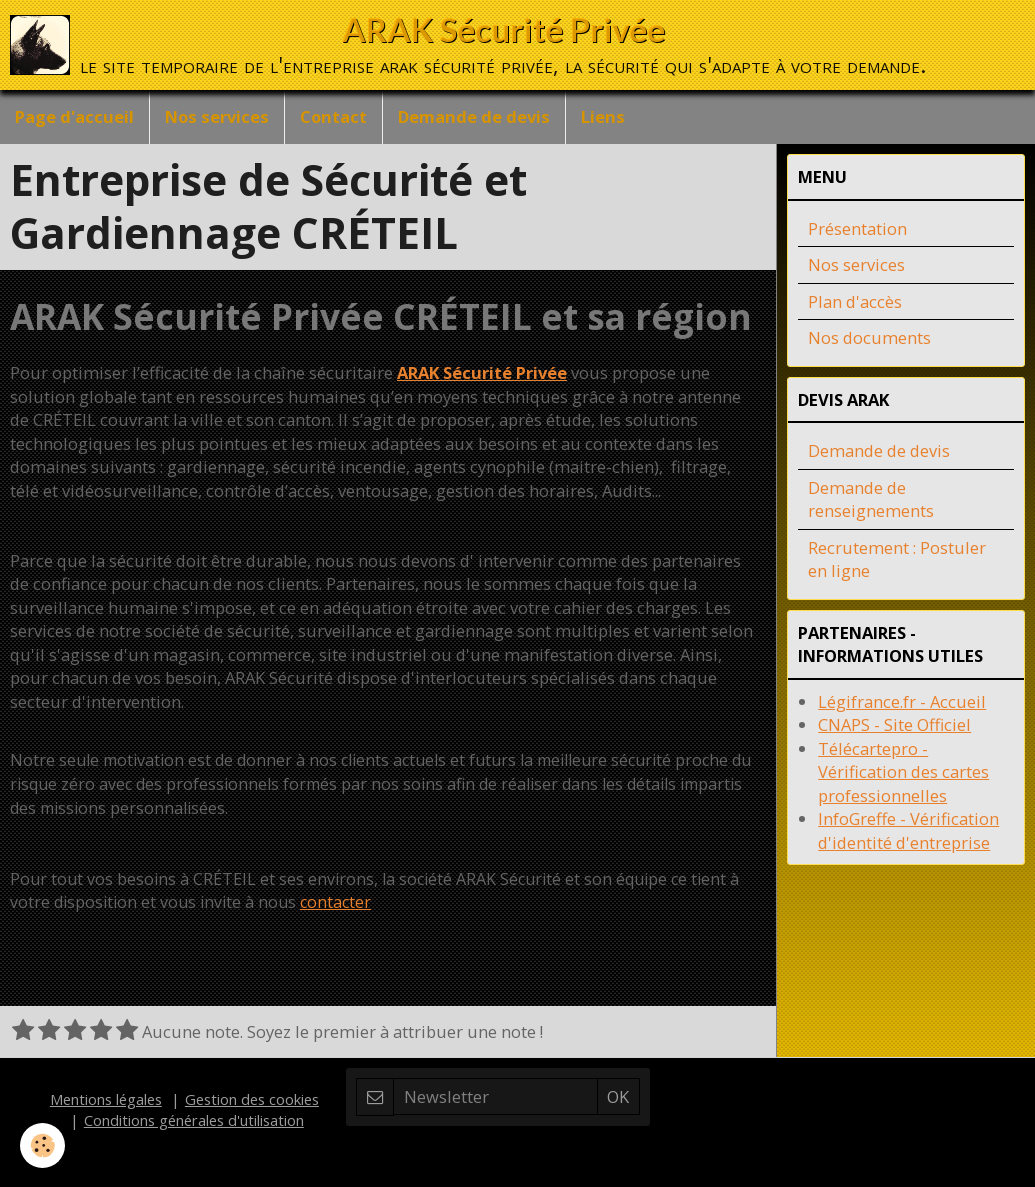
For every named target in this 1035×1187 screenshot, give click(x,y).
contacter (335, 902)
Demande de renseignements (871, 499)
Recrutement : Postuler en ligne (897, 559)
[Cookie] (42, 1145)
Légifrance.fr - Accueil (902, 701)
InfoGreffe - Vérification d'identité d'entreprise (908, 830)
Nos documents (869, 337)
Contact (333, 116)
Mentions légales (106, 1099)
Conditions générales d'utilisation (194, 1120)
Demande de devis (474, 116)
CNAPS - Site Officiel (894, 724)
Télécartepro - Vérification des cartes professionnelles (903, 772)
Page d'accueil (74, 116)
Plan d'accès (855, 301)
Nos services (217, 116)
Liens (603, 116)
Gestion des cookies (252, 1099)
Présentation (857, 228)
